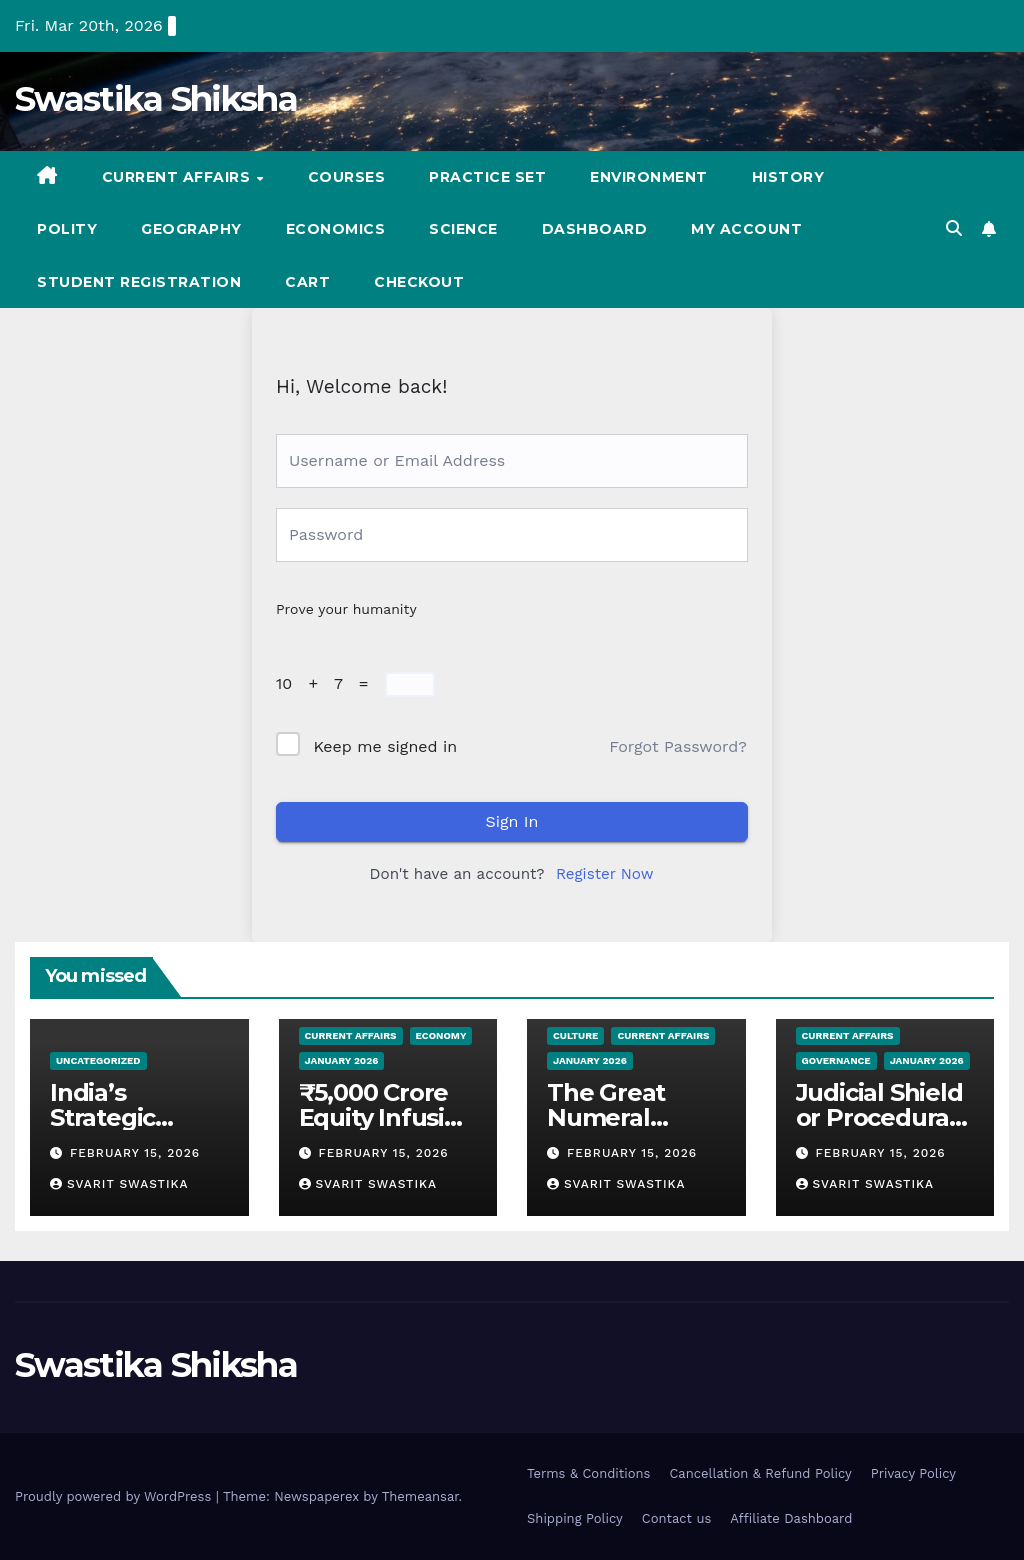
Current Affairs (178, 177)
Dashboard (595, 229)
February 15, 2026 (135, 1153)
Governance (836, 1060)
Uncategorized (98, 1060)
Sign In (512, 821)
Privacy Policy (913, 1473)
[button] (954, 228)
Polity (67, 229)
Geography (191, 229)
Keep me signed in (385, 746)
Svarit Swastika (119, 1184)
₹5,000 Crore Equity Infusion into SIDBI (387, 1117)
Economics (336, 229)
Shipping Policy (575, 1518)
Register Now (604, 874)
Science (463, 229)
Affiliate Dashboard (791, 1518)
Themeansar (420, 1496)
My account (746, 229)
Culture (575, 1035)
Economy (441, 1035)
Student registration (139, 282)
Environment (649, 177)
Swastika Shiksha (156, 99)
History (788, 177)
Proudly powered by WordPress (115, 1496)
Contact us (677, 1518)
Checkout (419, 282)
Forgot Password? (678, 746)
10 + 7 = (327, 683)
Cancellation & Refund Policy (760, 1473)
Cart (307, 282)
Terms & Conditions (588, 1473)
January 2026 (342, 1060)
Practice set (487, 177)
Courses (347, 177)
